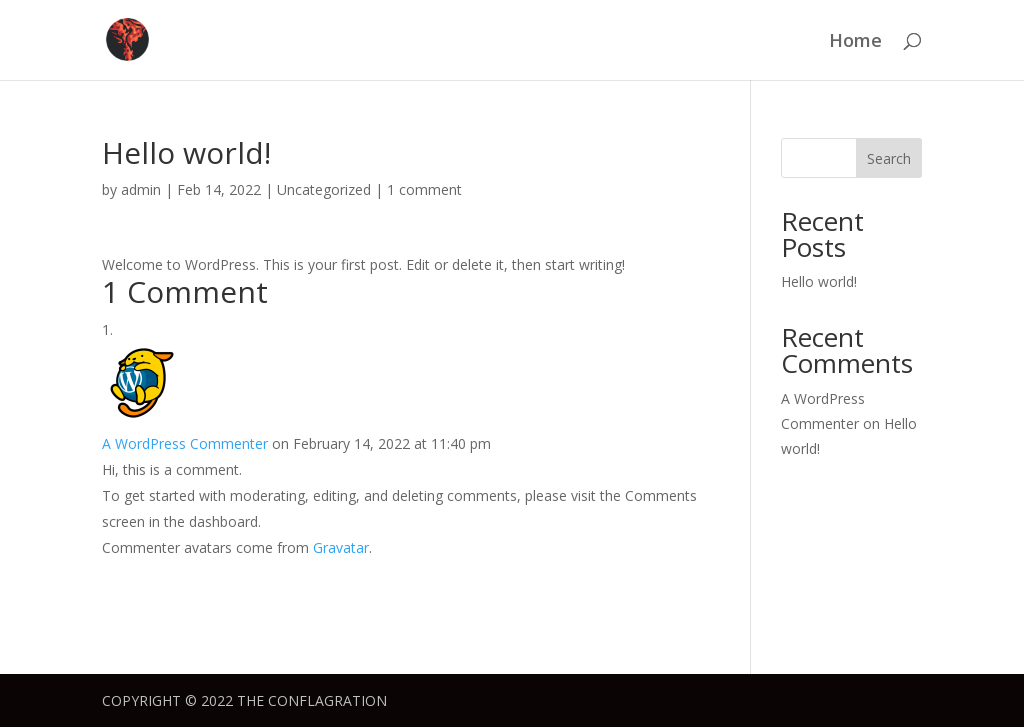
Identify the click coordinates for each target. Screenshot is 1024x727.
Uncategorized (324, 189)
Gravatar (341, 547)
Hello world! (819, 281)
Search (889, 158)
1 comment (424, 189)
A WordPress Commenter (185, 443)
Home (855, 42)
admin (141, 189)
